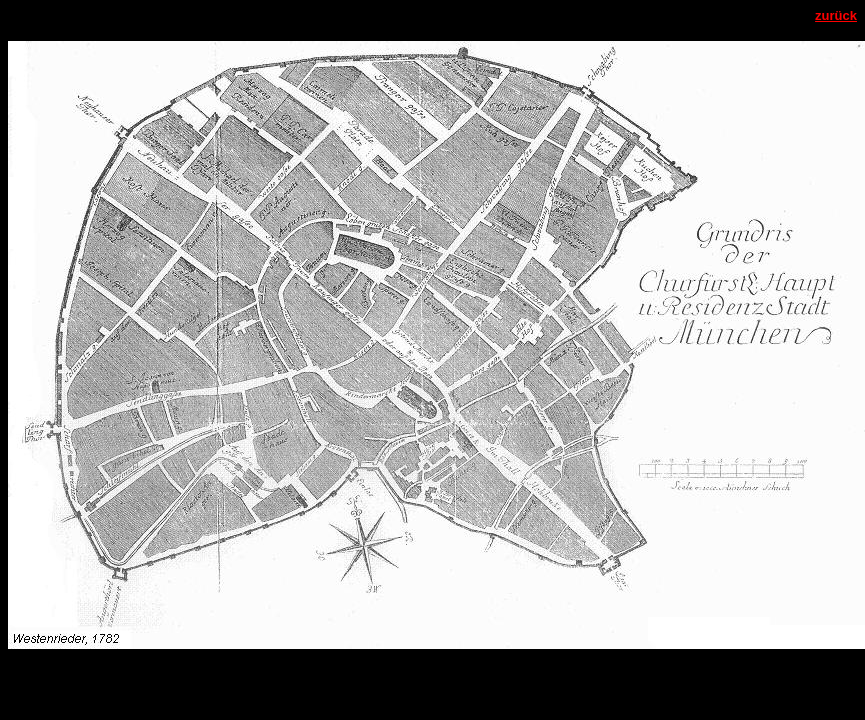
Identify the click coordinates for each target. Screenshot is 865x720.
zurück (836, 15)
